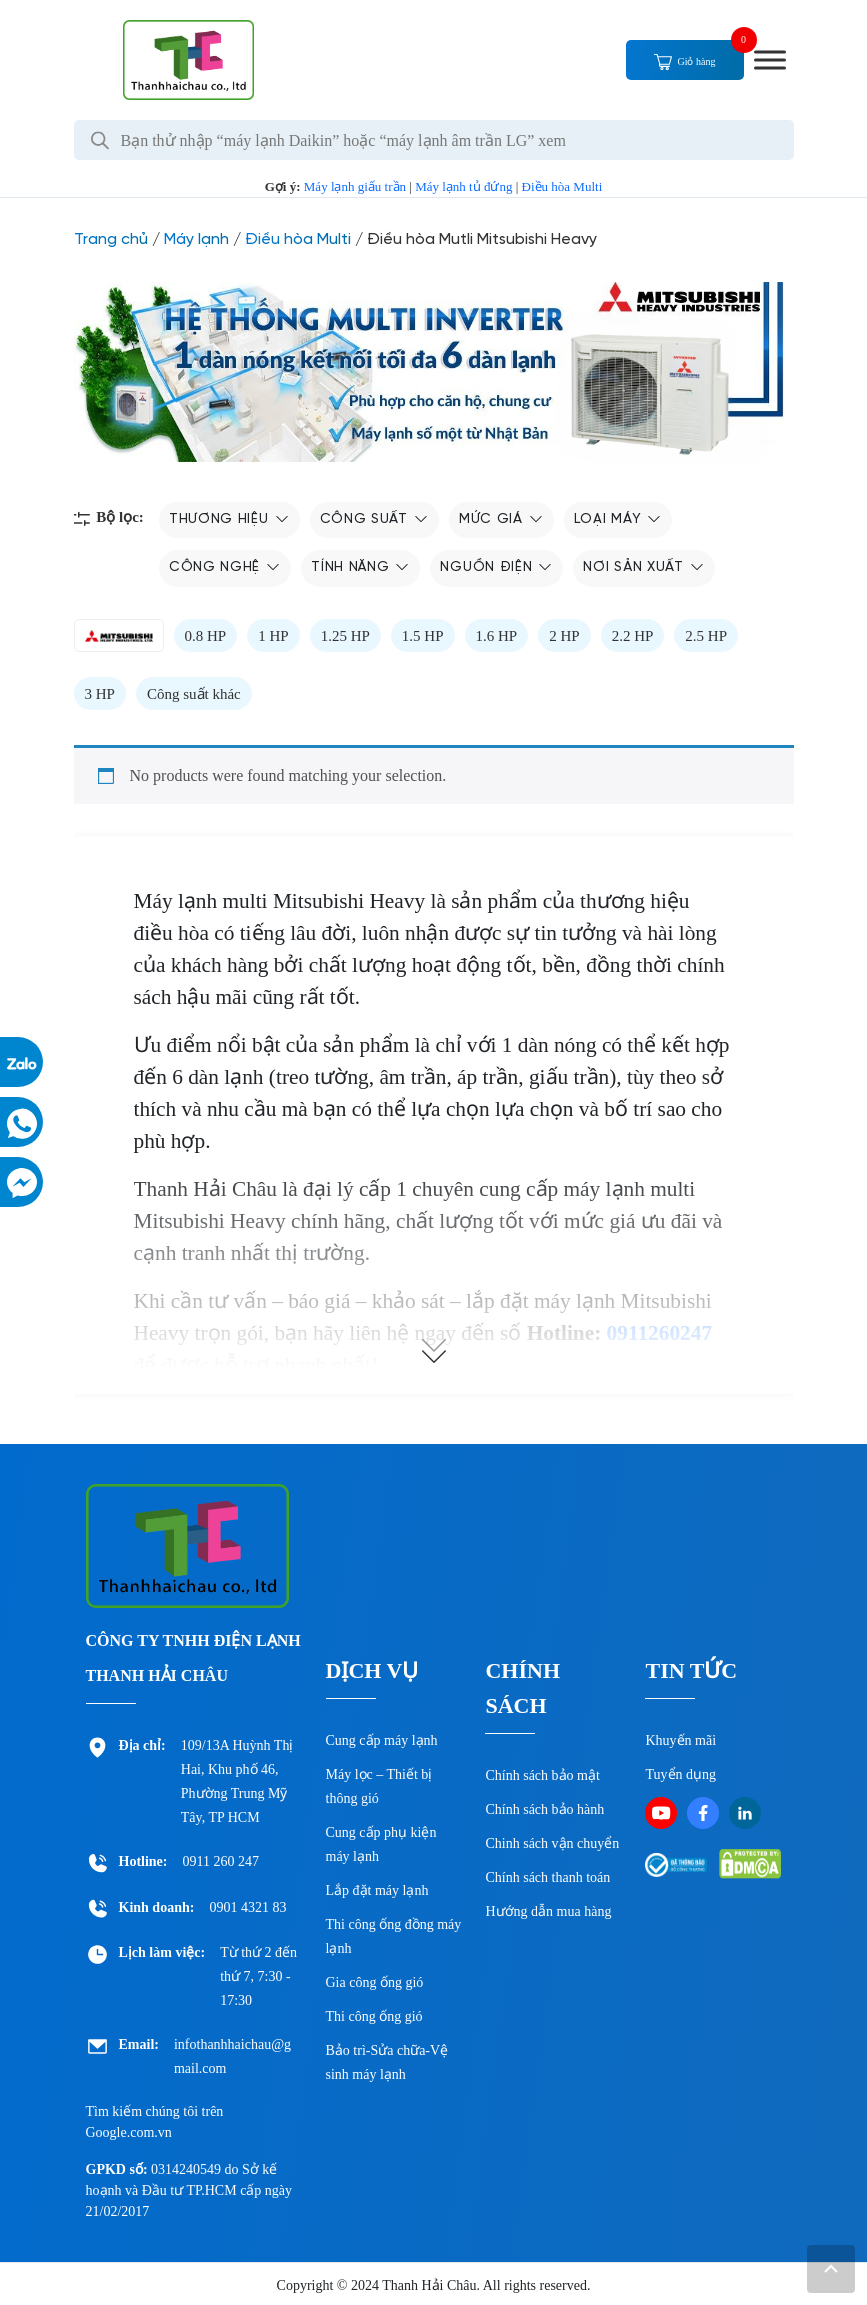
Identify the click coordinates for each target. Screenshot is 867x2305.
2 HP (564, 636)
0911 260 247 (221, 1861)
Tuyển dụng (680, 1774)
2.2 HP (633, 636)
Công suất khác (194, 694)
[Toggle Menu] (770, 59)
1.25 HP (345, 636)
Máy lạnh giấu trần (355, 186)
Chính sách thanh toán (547, 1877)
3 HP (100, 694)
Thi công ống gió (374, 2016)
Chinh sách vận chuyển (552, 1843)
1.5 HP (423, 636)
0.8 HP (206, 636)
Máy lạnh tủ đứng (463, 186)
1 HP (273, 636)
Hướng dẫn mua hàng (548, 1911)
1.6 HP (497, 636)
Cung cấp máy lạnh (382, 1740)
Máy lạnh (196, 239)
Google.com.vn (129, 2132)
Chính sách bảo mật (542, 1775)
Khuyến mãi (680, 1740)
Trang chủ (111, 239)
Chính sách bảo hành (544, 1809)
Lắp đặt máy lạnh (377, 1890)
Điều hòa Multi (562, 186)
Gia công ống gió (375, 1982)
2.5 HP (706, 636)
